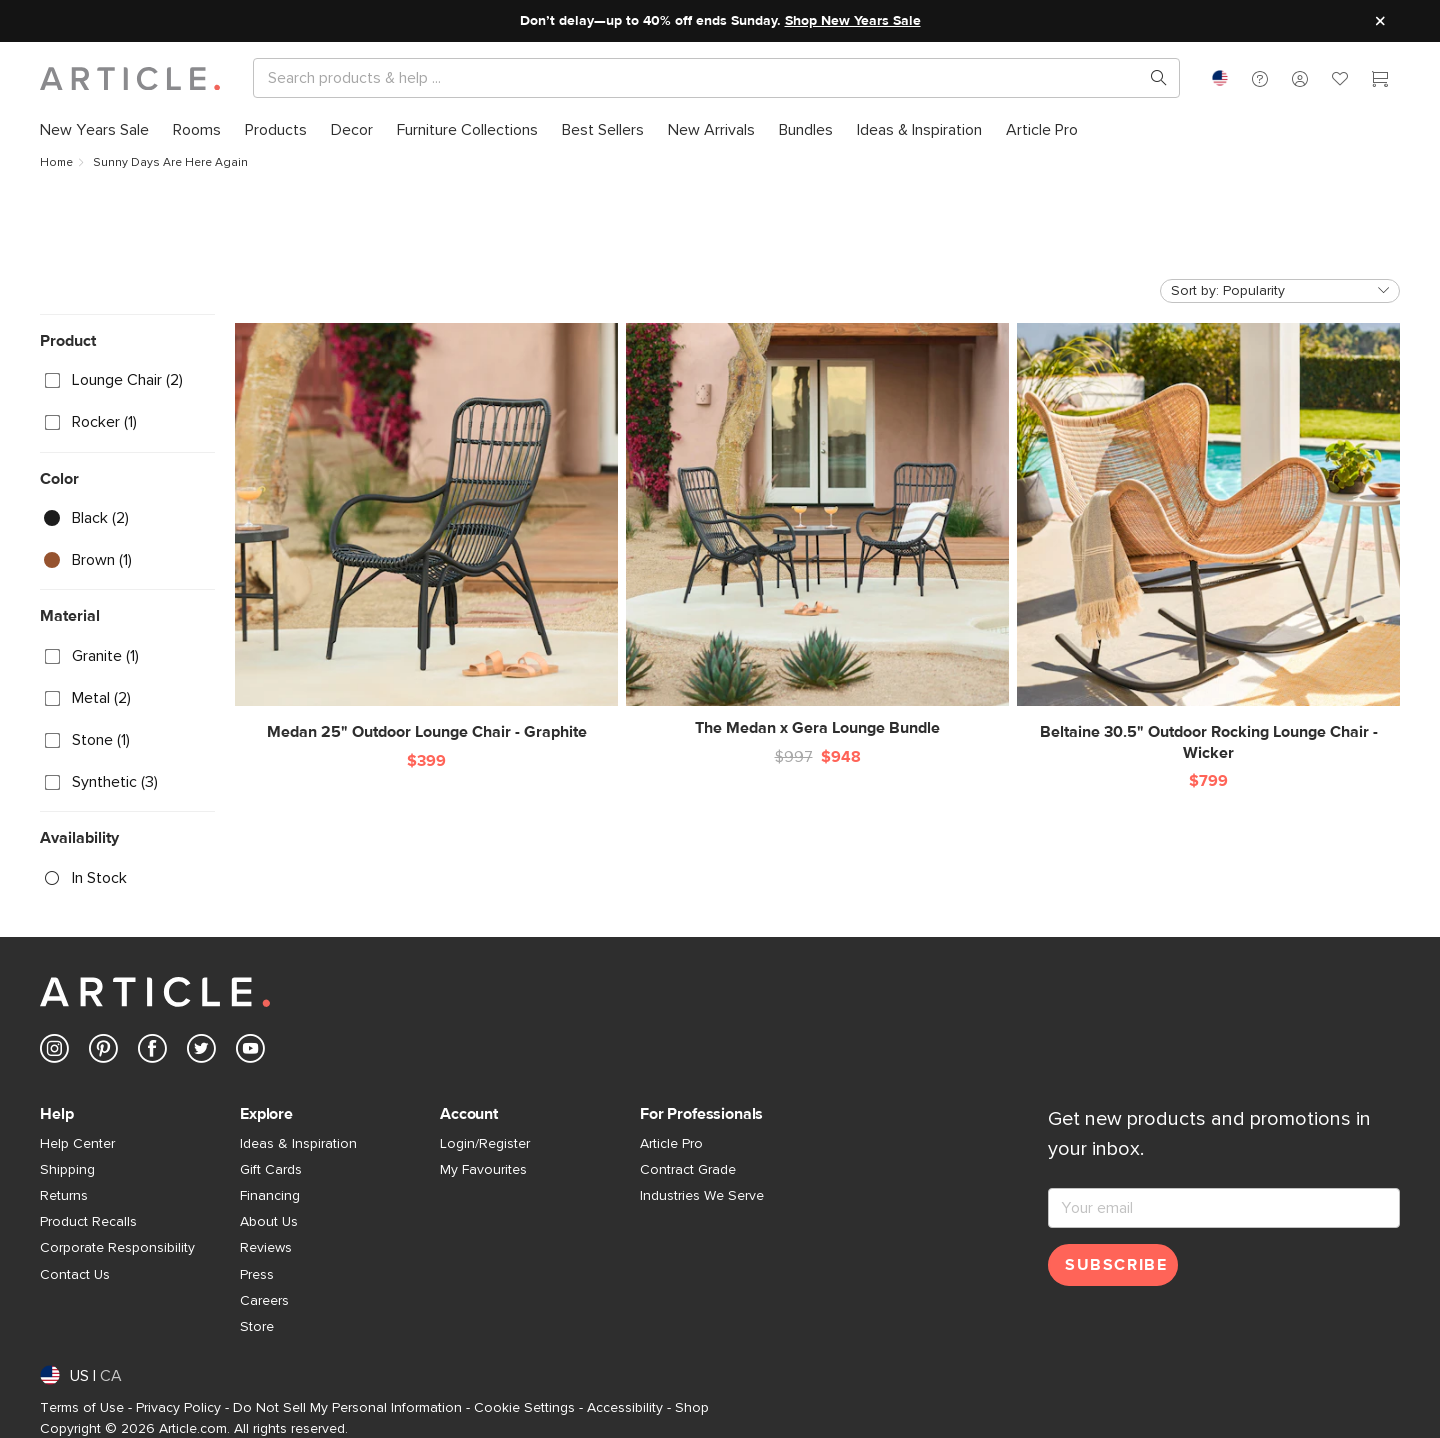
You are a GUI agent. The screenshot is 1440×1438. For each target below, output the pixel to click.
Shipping (67, 1170)
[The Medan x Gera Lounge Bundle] (817, 531)
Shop (692, 1408)
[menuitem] (100, 130)
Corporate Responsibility (117, 1248)
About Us (269, 1222)
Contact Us (75, 1275)
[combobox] (1220, 78)
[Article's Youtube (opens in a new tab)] (250, 1052)
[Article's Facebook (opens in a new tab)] (152, 1052)
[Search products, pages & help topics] (1151, 78)
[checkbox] (127, 381)
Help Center (77, 1144)
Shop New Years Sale (853, 21)
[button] (1260, 78)
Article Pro (671, 1144)
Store (257, 1327)
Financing (270, 1196)
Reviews (266, 1248)
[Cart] (1380, 81)
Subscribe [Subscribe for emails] (1116, 1265)
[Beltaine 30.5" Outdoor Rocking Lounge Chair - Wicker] (1208, 543)
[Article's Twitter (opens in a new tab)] (201, 1052)
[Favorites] (1340, 81)
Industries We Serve (702, 1196)
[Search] (700, 78)
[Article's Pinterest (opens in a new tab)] (103, 1052)
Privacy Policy (178, 1408)
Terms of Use (82, 1408)
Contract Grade (688, 1170)
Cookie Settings (524, 1408)
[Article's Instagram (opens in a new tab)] (54, 1052)
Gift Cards (271, 1170)
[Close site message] (1380, 21)
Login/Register (485, 1144)
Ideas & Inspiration (298, 1144)
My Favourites (483, 1170)
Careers (264, 1301)
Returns (64, 1196)
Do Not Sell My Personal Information (347, 1408)
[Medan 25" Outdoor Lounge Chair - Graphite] (426, 533)
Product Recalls (88, 1222)
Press (257, 1275)
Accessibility (625, 1408)
